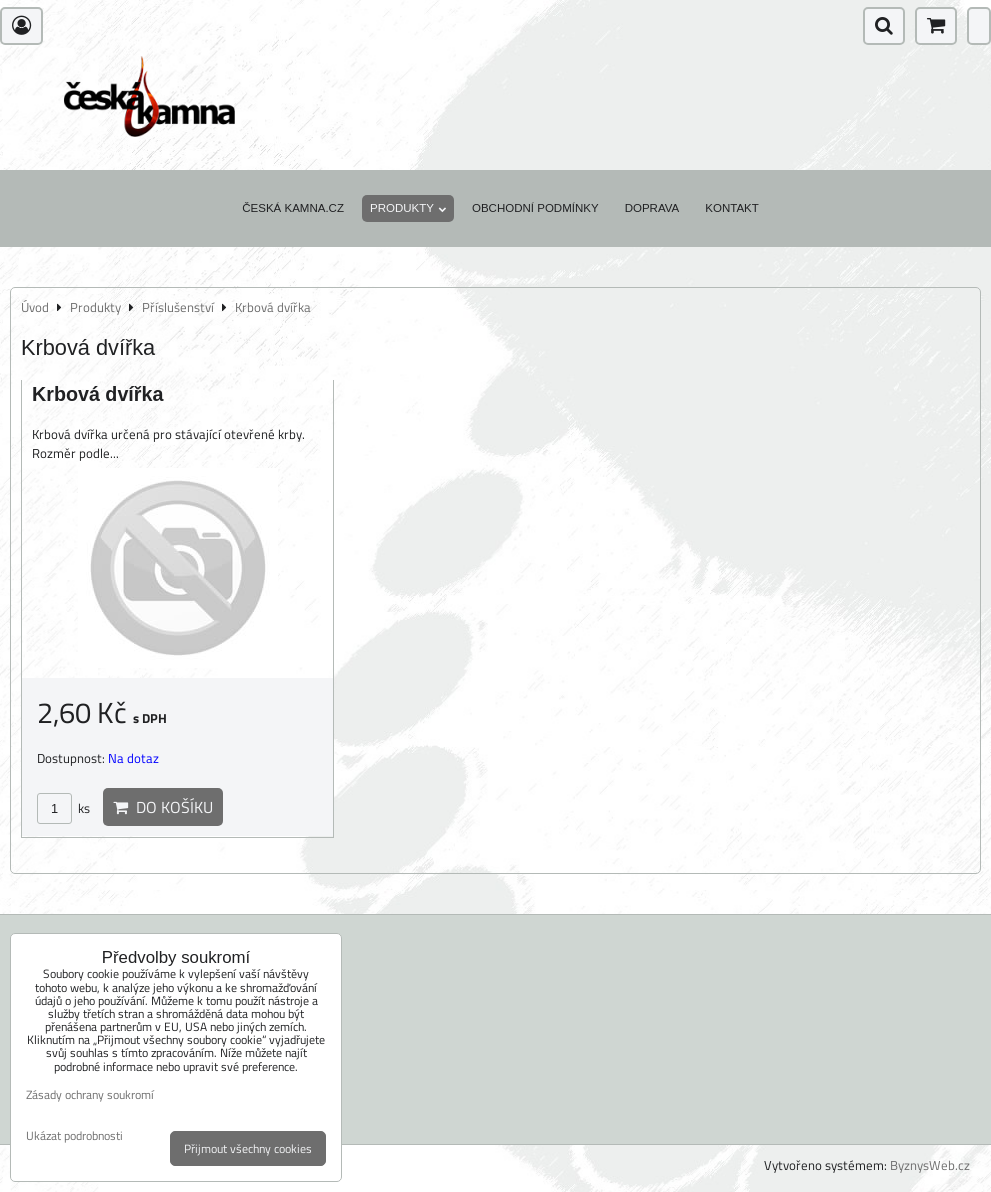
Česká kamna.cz (293, 208)
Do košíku (163, 807)
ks (63, 808)
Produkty (408, 208)
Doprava (652, 208)
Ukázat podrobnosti (74, 1135)
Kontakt (732, 208)
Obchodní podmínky (535, 208)
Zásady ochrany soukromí (90, 1094)
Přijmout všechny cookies (248, 1148)
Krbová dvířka (97, 394)
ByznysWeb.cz (930, 1165)
